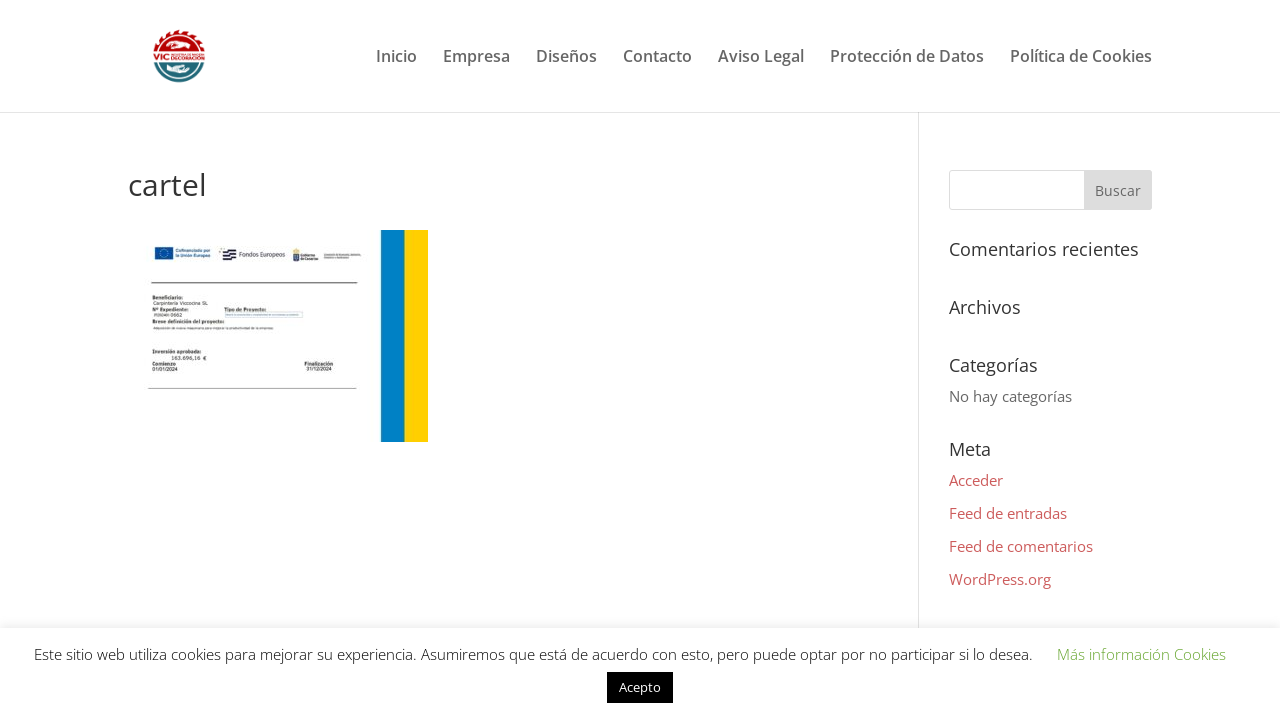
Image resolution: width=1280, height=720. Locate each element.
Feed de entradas (1008, 513)
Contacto (657, 58)
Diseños (566, 58)
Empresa (476, 58)
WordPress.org (1000, 579)
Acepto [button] (640, 687)
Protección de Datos (907, 58)
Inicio (396, 58)
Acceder (976, 480)
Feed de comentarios (1021, 546)
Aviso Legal (761, 58)
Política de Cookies (1081, 58)
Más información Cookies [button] (1141, 654)
